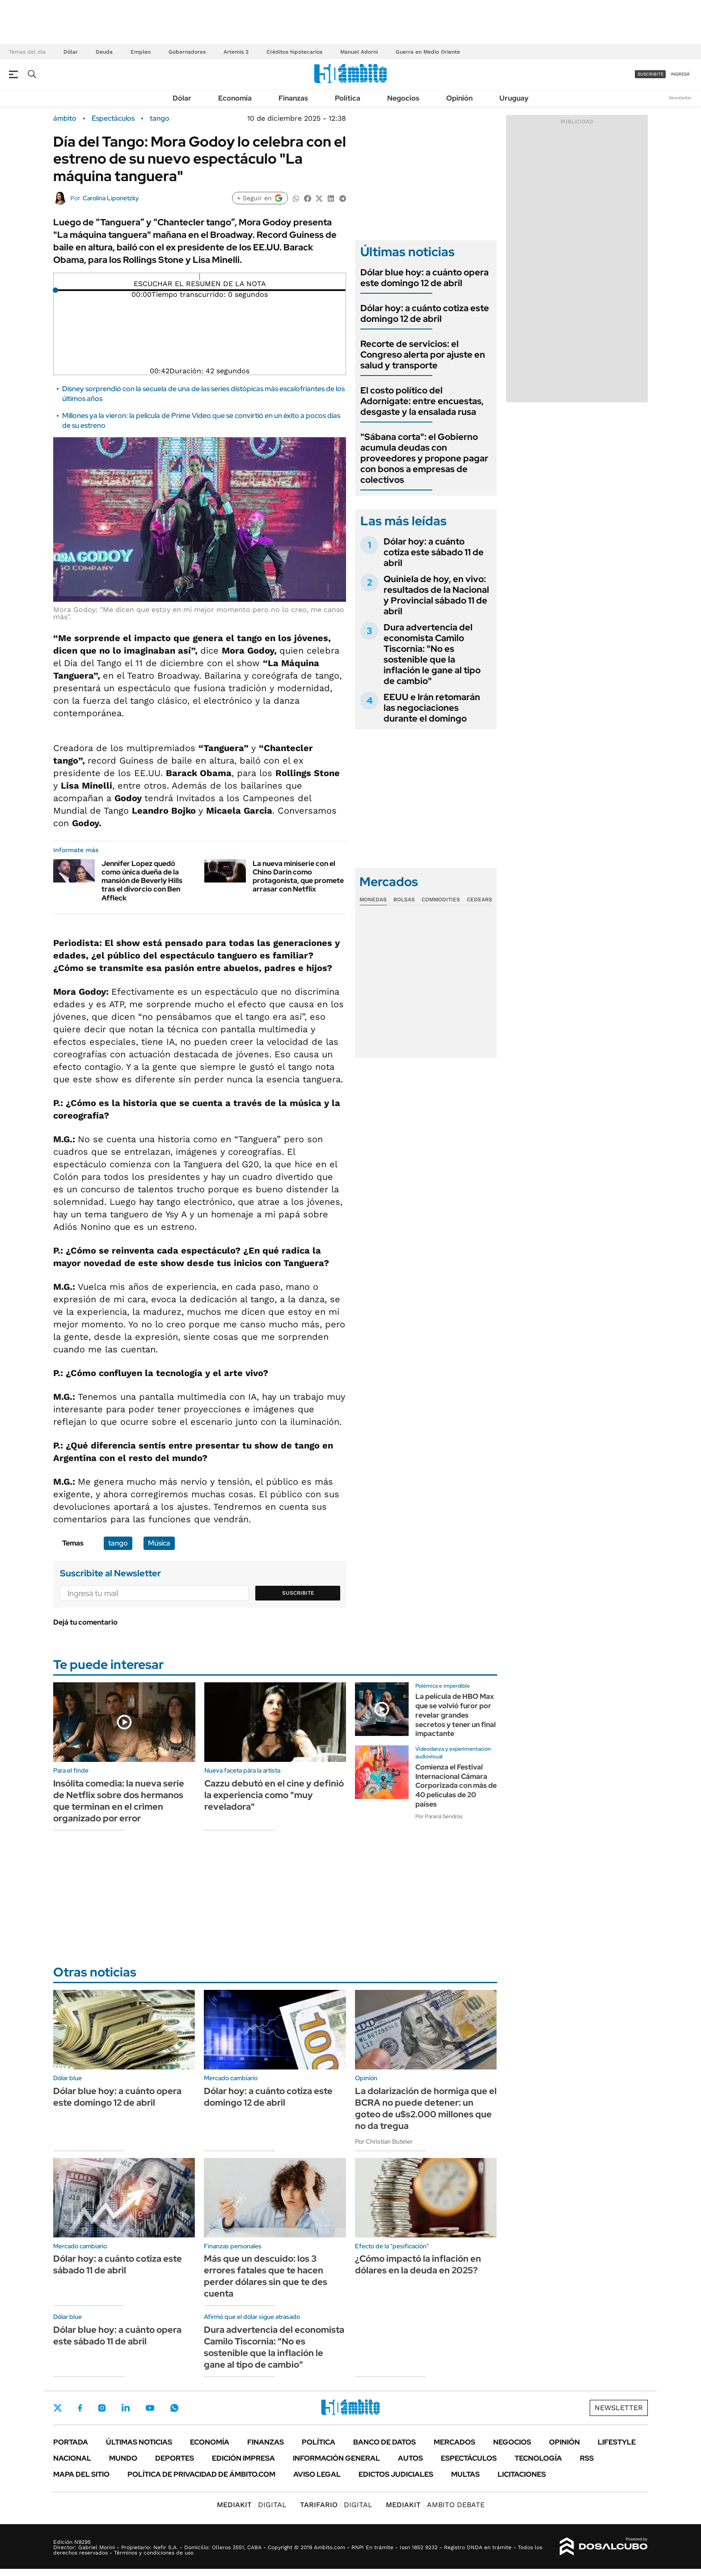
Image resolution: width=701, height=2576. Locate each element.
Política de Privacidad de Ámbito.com (201, 2474)
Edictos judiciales (396, 2474)
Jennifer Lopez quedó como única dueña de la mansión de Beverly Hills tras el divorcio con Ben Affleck (141, 881)
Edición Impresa (243, 2458)
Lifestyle (617, 2442)
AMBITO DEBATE (435, 2504)
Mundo (123, 2458)
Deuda (104, 52)
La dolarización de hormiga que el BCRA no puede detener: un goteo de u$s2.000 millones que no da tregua (426, 2108)
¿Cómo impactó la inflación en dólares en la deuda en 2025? (418, 2264)
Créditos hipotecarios (294, 52)
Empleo (141, 52)
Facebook (80, 2408)
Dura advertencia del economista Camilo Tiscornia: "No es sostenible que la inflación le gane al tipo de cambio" (432, 654)
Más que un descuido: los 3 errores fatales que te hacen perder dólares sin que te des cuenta (265, 2276)
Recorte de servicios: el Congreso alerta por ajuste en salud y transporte (422, 354)
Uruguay (513, 98)
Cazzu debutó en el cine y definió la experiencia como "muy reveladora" (274, 1795)
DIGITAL (252, 2504)
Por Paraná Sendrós (439, 1816)
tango (159, 118)
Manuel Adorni (359, 52)
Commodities (441, 899)
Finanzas (293, 98)
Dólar (70, 52)
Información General (336, 2458)
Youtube (149, 2408)
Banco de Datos (384, 2442)
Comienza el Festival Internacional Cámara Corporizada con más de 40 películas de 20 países (456, 1785)
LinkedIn (126, 2408)
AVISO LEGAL (317, 2474)
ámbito (64, 118)
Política (347, 98)
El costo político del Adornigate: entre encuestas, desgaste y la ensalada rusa (422, 401)
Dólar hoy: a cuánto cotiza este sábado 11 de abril (434, 552)
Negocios (403, 98)
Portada (70, 2442)
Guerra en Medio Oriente (428, 52)
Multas (465, 2474)
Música (159, 1543)
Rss (587, 2458)
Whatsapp (174, 2408)
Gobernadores (187, 52)
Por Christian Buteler (384, 2141)
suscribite (650, 74)
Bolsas (404, 899)
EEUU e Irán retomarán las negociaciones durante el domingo (432, 707)
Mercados (454, 2442)
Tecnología (538, 2458)
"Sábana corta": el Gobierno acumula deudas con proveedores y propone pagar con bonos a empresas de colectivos (424, 458)
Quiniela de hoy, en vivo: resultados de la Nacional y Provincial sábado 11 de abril (436, 595)
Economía (235, 98)
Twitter (57, 2407)
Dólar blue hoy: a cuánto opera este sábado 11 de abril (117, 2335)
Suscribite (298, 1593)
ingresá (680, 74)
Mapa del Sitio (81, 2474)
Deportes (174, 2458)
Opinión (459, 98)
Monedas (373, 899)
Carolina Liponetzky (111, 198)
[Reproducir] (199, 276)
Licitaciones (522, 2474)
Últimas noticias (139, 2442)
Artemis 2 (236, 52)
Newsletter (680, 97)
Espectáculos (113, 118)
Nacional (72, 2458)
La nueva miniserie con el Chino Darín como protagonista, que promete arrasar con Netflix (298, 876)
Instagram (102, 2408)
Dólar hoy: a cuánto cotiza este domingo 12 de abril (424, 313)
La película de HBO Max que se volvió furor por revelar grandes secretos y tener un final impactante (455, 1715)
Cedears (479, 899)
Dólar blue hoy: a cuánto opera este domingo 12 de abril (424, 277)
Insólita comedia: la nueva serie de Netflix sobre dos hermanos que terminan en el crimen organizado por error (118, 1801)
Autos (410, 2458)
